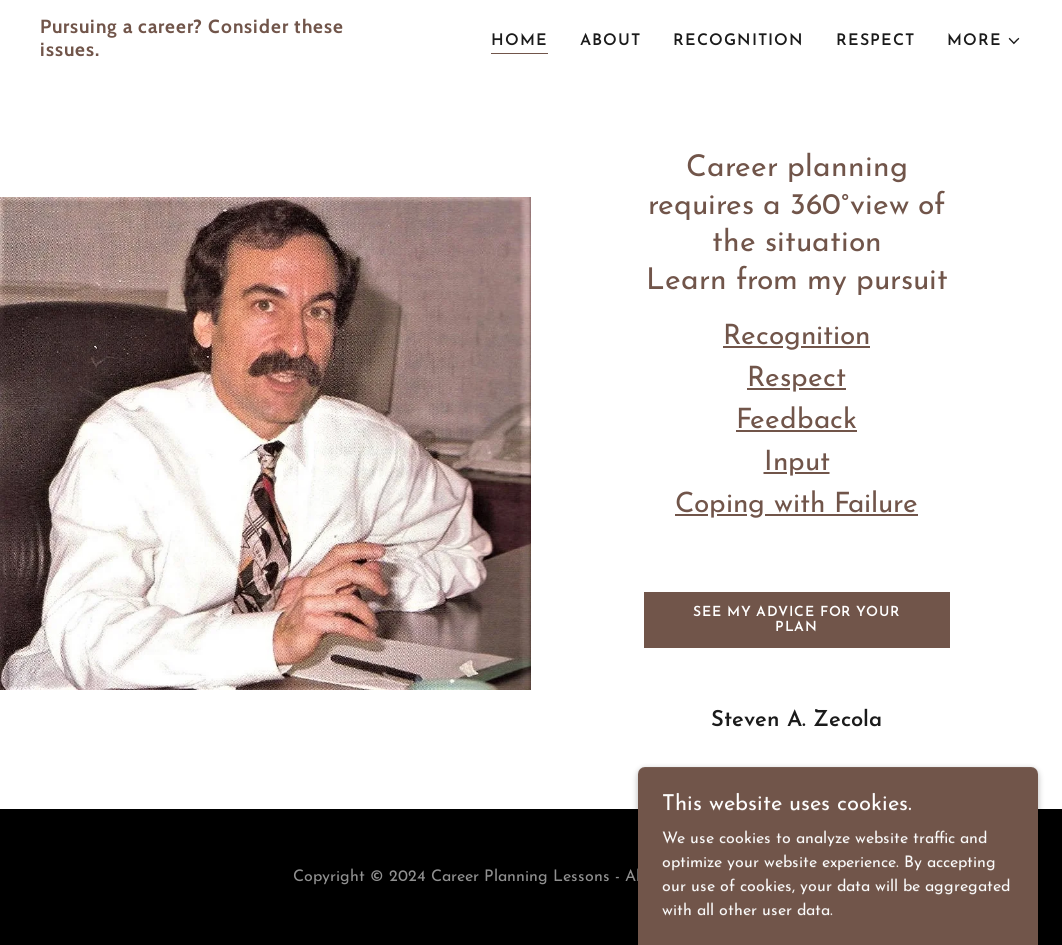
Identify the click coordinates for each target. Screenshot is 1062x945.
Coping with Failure (796, 505)
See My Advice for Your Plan (796, 620)
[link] (212, 52)
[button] (984, 41)
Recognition (796, 337)
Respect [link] (875, 41)
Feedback (796, 421)
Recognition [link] (738, 41)
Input (797, 463)
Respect (796, 379)
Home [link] (519, 41)
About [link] (610, 41)
